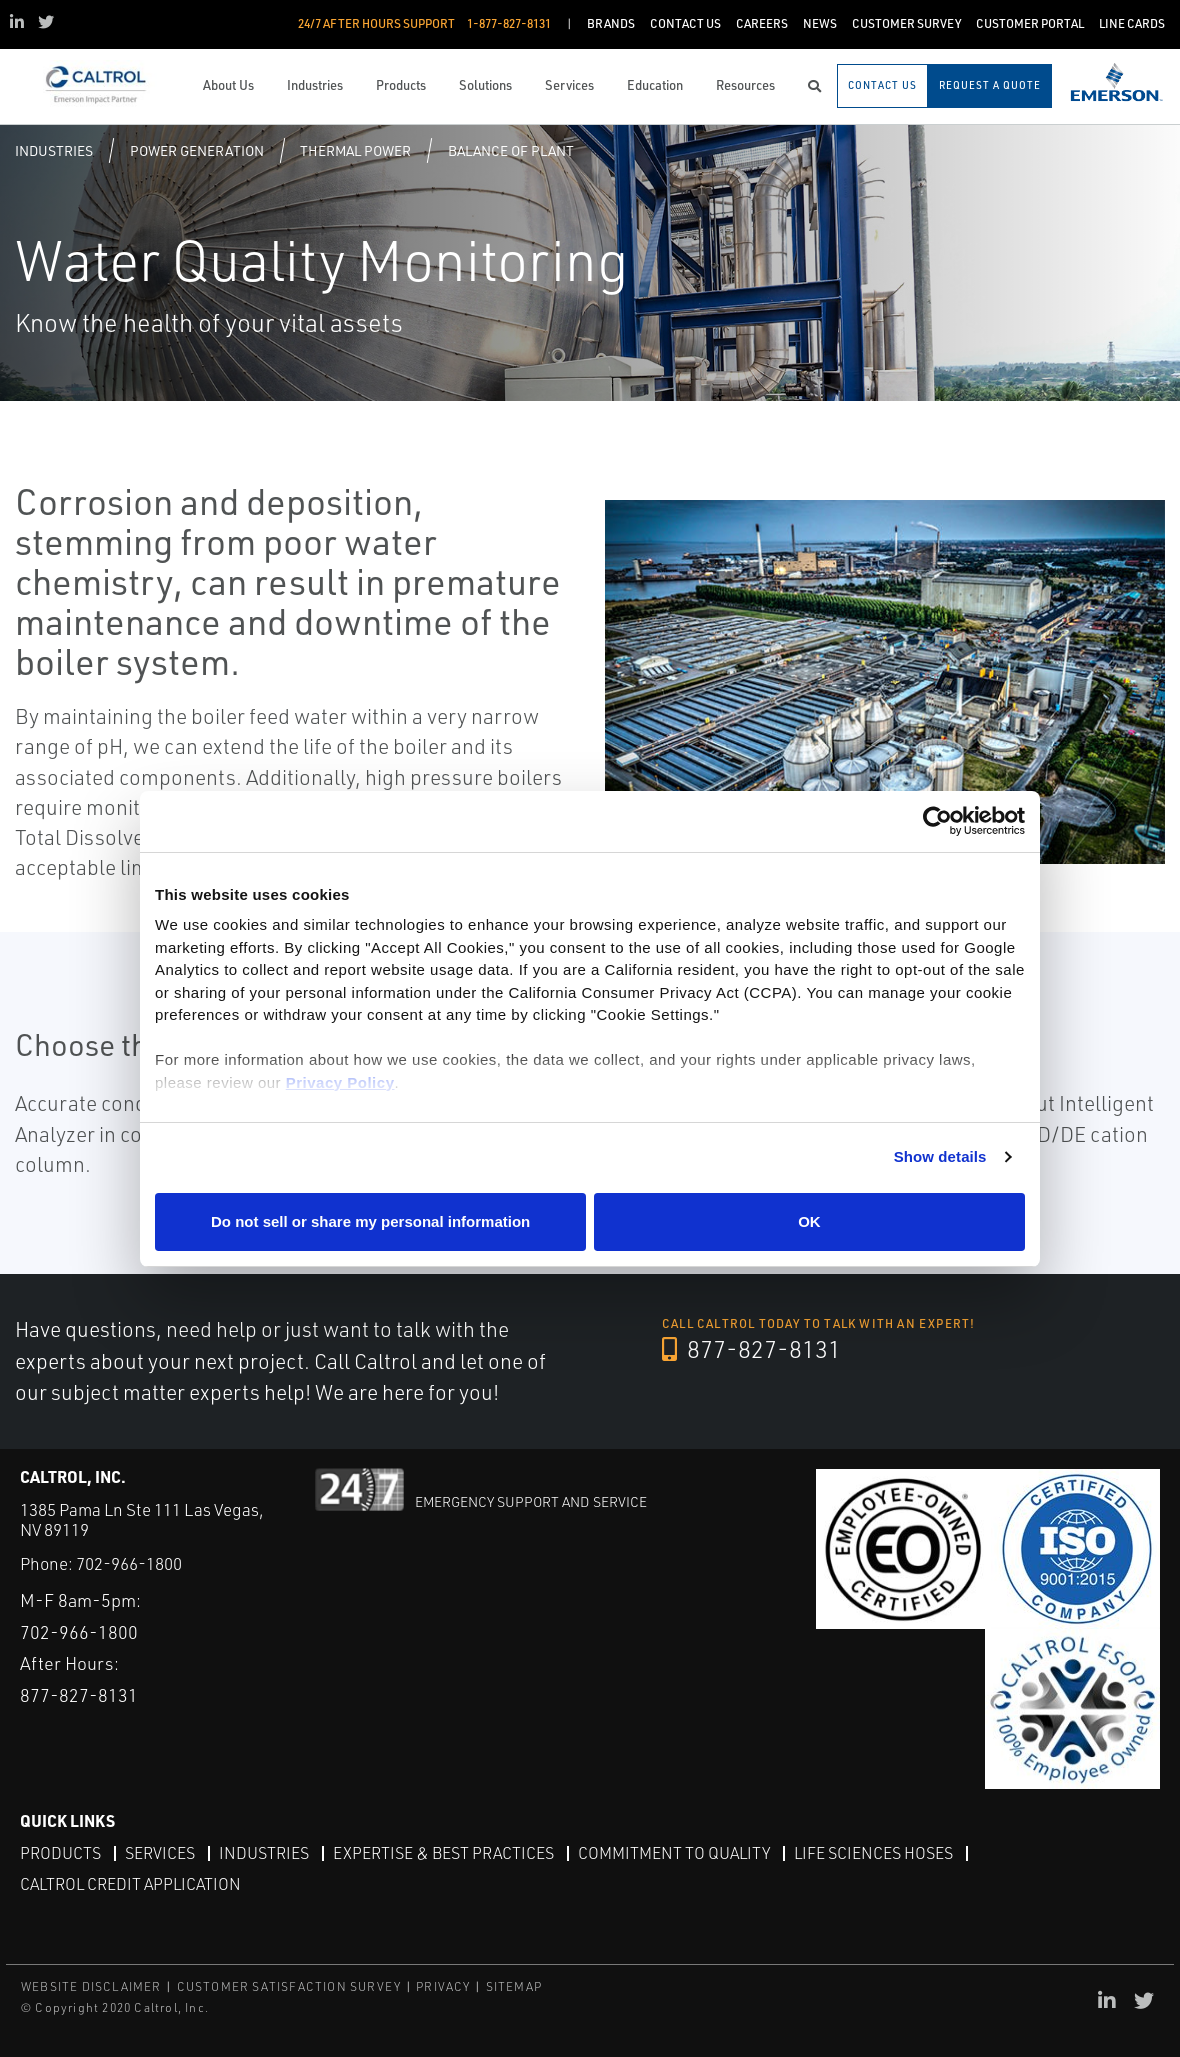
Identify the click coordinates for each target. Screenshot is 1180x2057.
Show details (940, 1156)
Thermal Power (355, 150)
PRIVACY (443, 1986)
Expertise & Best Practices (443, 1853)
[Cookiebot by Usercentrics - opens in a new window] (937, 821)
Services (160, 1853)
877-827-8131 (751, 1349)
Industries (54, 150)
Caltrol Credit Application (130, 1884)
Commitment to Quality (674, 1853)
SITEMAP (514, 1986)
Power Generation (197, 150)
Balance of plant (511, 150)
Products (60, 1853)
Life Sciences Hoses (873, 1853)
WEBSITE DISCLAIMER (91, 1986)
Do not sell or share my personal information (370, 1221)
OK (809, 1221)
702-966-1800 (129, 1563)
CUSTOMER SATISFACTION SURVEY (289, 1986)
